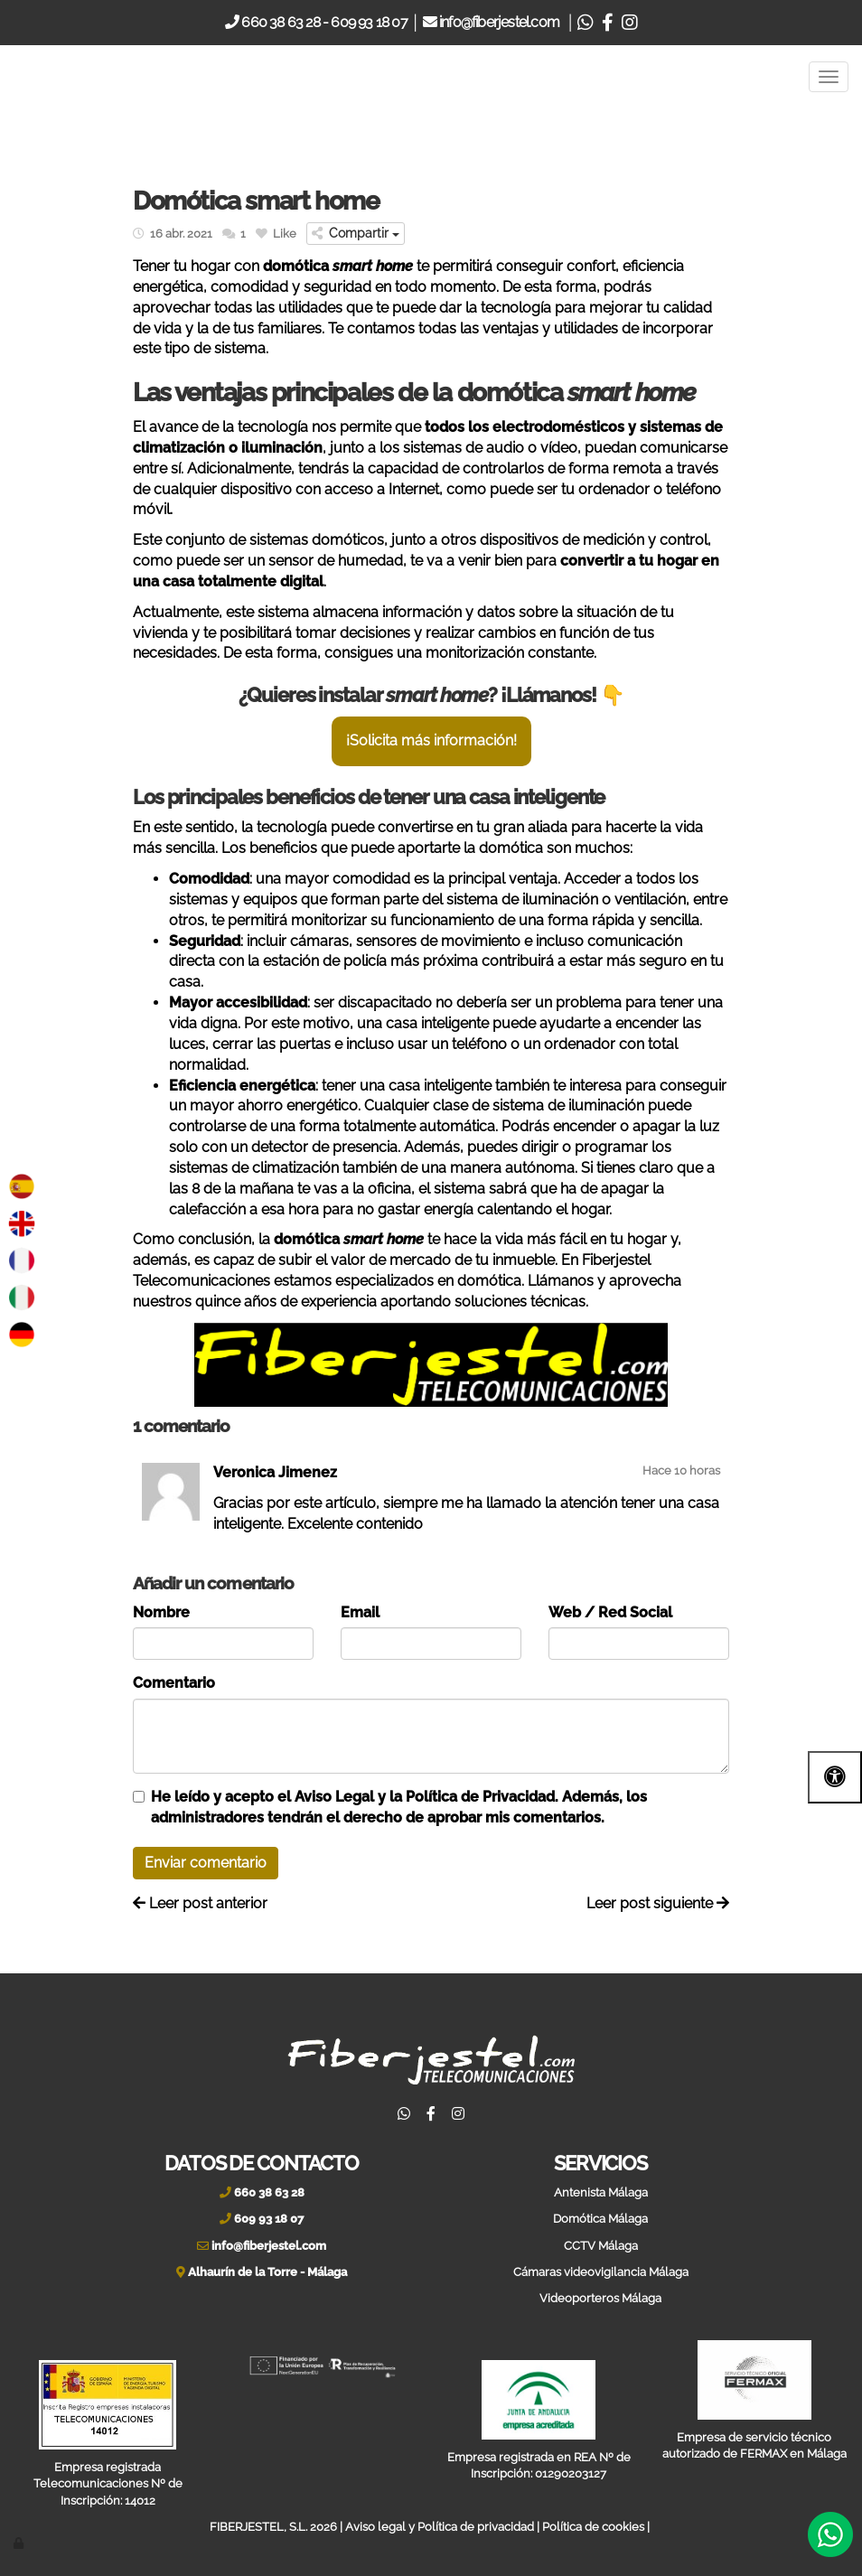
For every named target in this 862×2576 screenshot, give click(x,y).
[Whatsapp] (585, 22)
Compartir (355, 233)
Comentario (174, 1682)
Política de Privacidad (480, 1796)
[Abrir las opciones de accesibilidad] (835, 1777)
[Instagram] (629, 22)
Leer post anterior (200, 1903)
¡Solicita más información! (431, 740)
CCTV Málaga (601, 2246)
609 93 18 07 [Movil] (369, 22)
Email (360, 1612)
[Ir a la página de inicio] (54, 76)
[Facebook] (607, 22)
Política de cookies (593, 2527)
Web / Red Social (610, 1612)
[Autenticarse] (20, 2543)
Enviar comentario (206, 1862)
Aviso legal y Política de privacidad (439, 2527)
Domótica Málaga (600, 2218)
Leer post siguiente (657, 1903)
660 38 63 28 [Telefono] (279, 22)
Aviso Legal (334, 1796)
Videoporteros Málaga (600, 2298)
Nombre (161, 1612)
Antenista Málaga (601, 2192)
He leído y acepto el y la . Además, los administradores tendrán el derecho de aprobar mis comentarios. (399, 1807)
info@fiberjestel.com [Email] (500, 22)
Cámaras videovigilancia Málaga (601, 2272)
